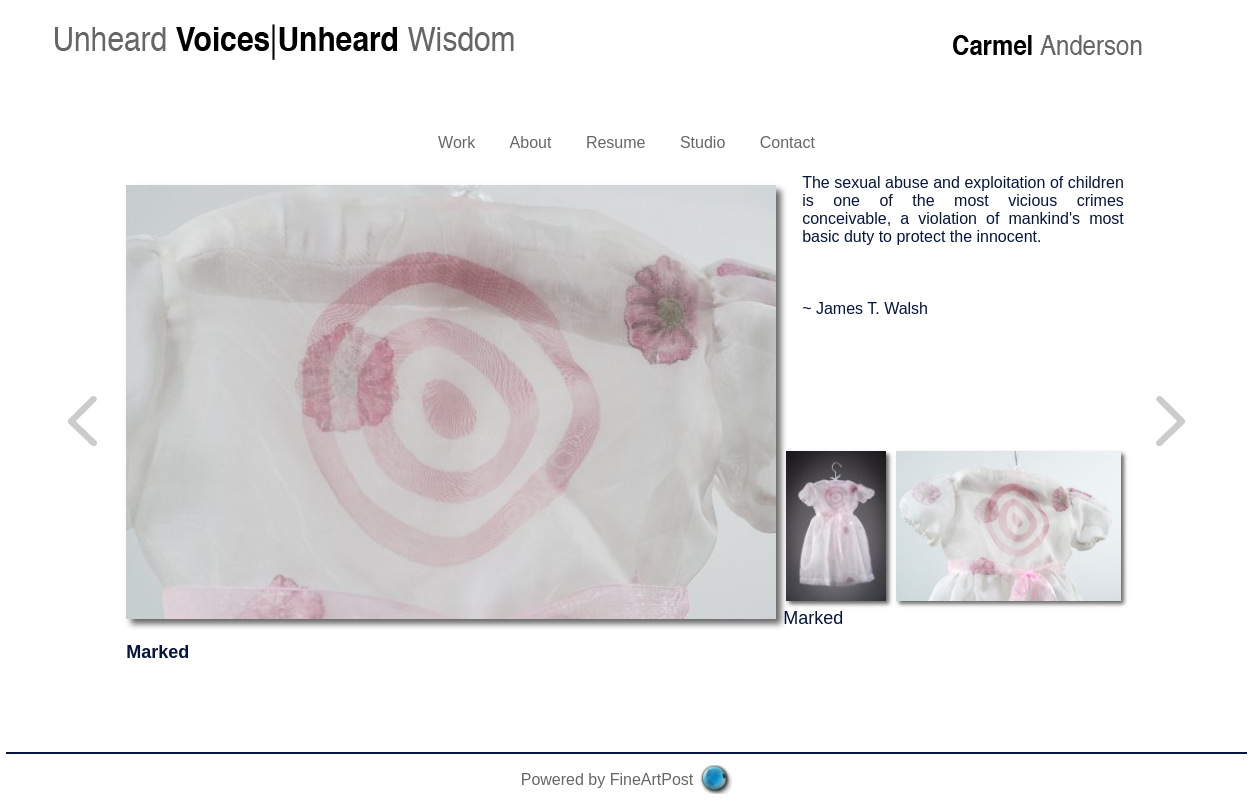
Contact (787, 142)
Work (456, 142)
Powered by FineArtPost (607, 779)
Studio (702, 142)
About (531, 142)
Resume (616, 142)
